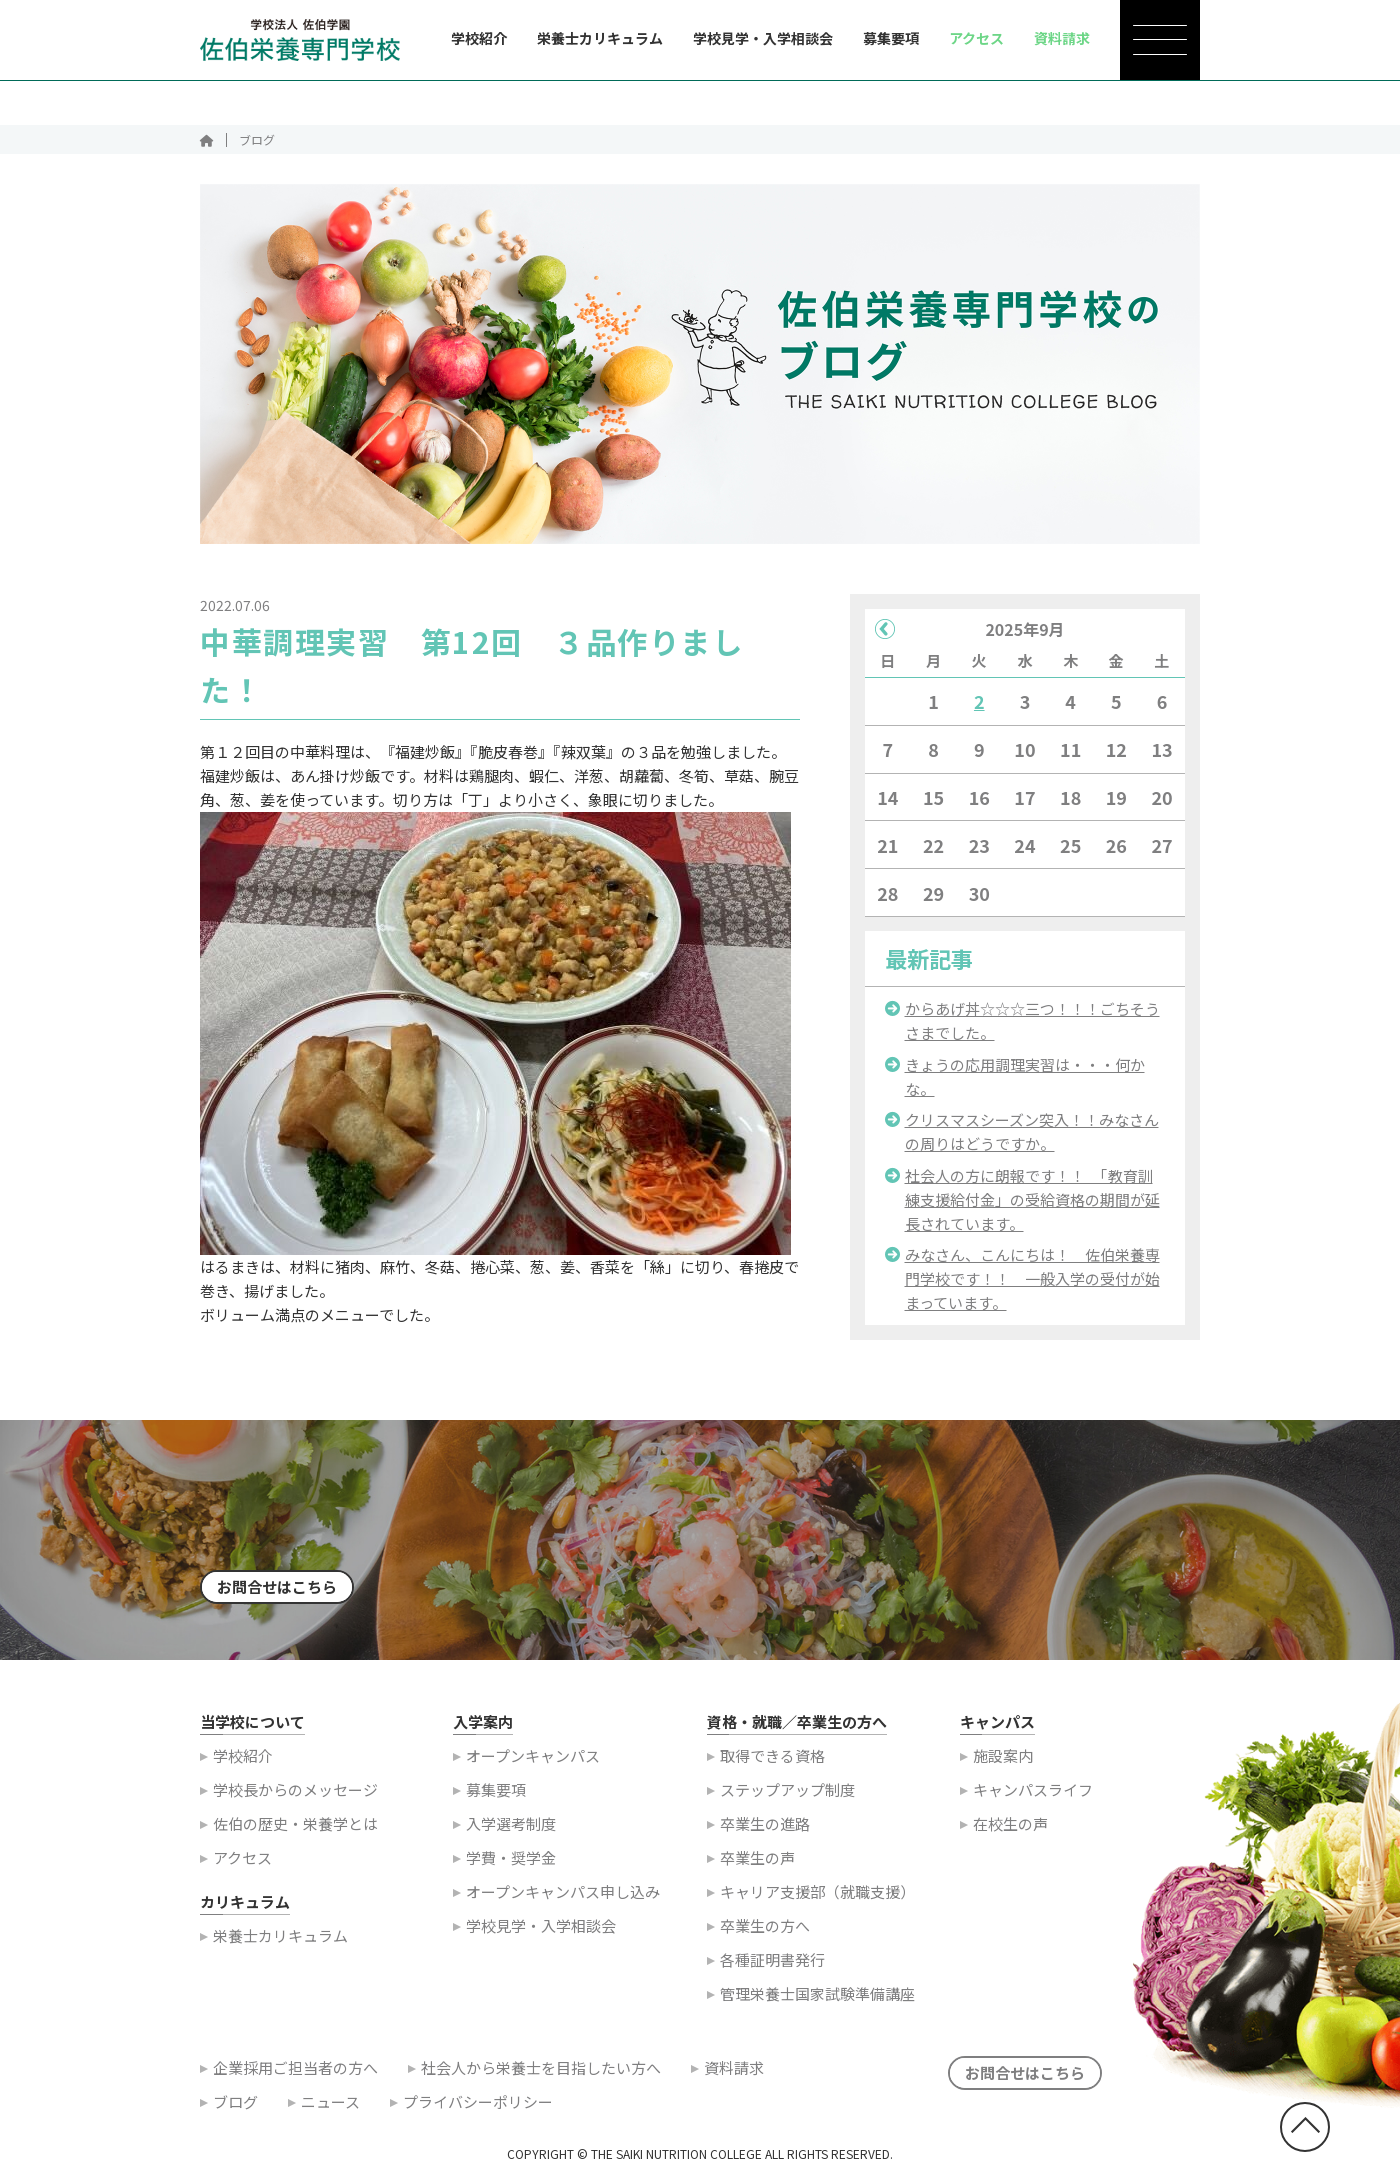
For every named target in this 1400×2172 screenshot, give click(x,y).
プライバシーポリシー (478, 2110)
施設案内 (1003, 1764)
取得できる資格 (772, 1764)
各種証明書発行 (772, 1968)
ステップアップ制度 (787, 1798)
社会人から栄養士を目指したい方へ (541, 2076)
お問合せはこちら (277, 1595)
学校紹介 (479, 38)
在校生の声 (1010, 1832)
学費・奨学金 (511, 1866)
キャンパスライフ (1033, 1798)
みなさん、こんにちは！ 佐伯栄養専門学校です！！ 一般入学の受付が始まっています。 (1032, 1287)
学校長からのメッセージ (295, 1798)
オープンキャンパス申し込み (563, 1900)
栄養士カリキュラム (600, 38)
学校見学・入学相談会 (763, 38)
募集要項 (891, 38)
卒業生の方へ (765, 1934)
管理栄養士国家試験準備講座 (817, 2002)
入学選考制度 (511, 1832)
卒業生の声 (757, 1866)
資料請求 (734, 2076)
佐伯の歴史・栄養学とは (295, 1832)
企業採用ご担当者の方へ (295, 2076)
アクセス (242, 1866)
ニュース (330, 2110)
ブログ (235, 2110)
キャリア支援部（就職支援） (817, 1900)
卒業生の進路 (765, 1832)
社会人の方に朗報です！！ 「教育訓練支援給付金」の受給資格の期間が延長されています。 (1032, 1208)
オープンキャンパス (533, 1764)
